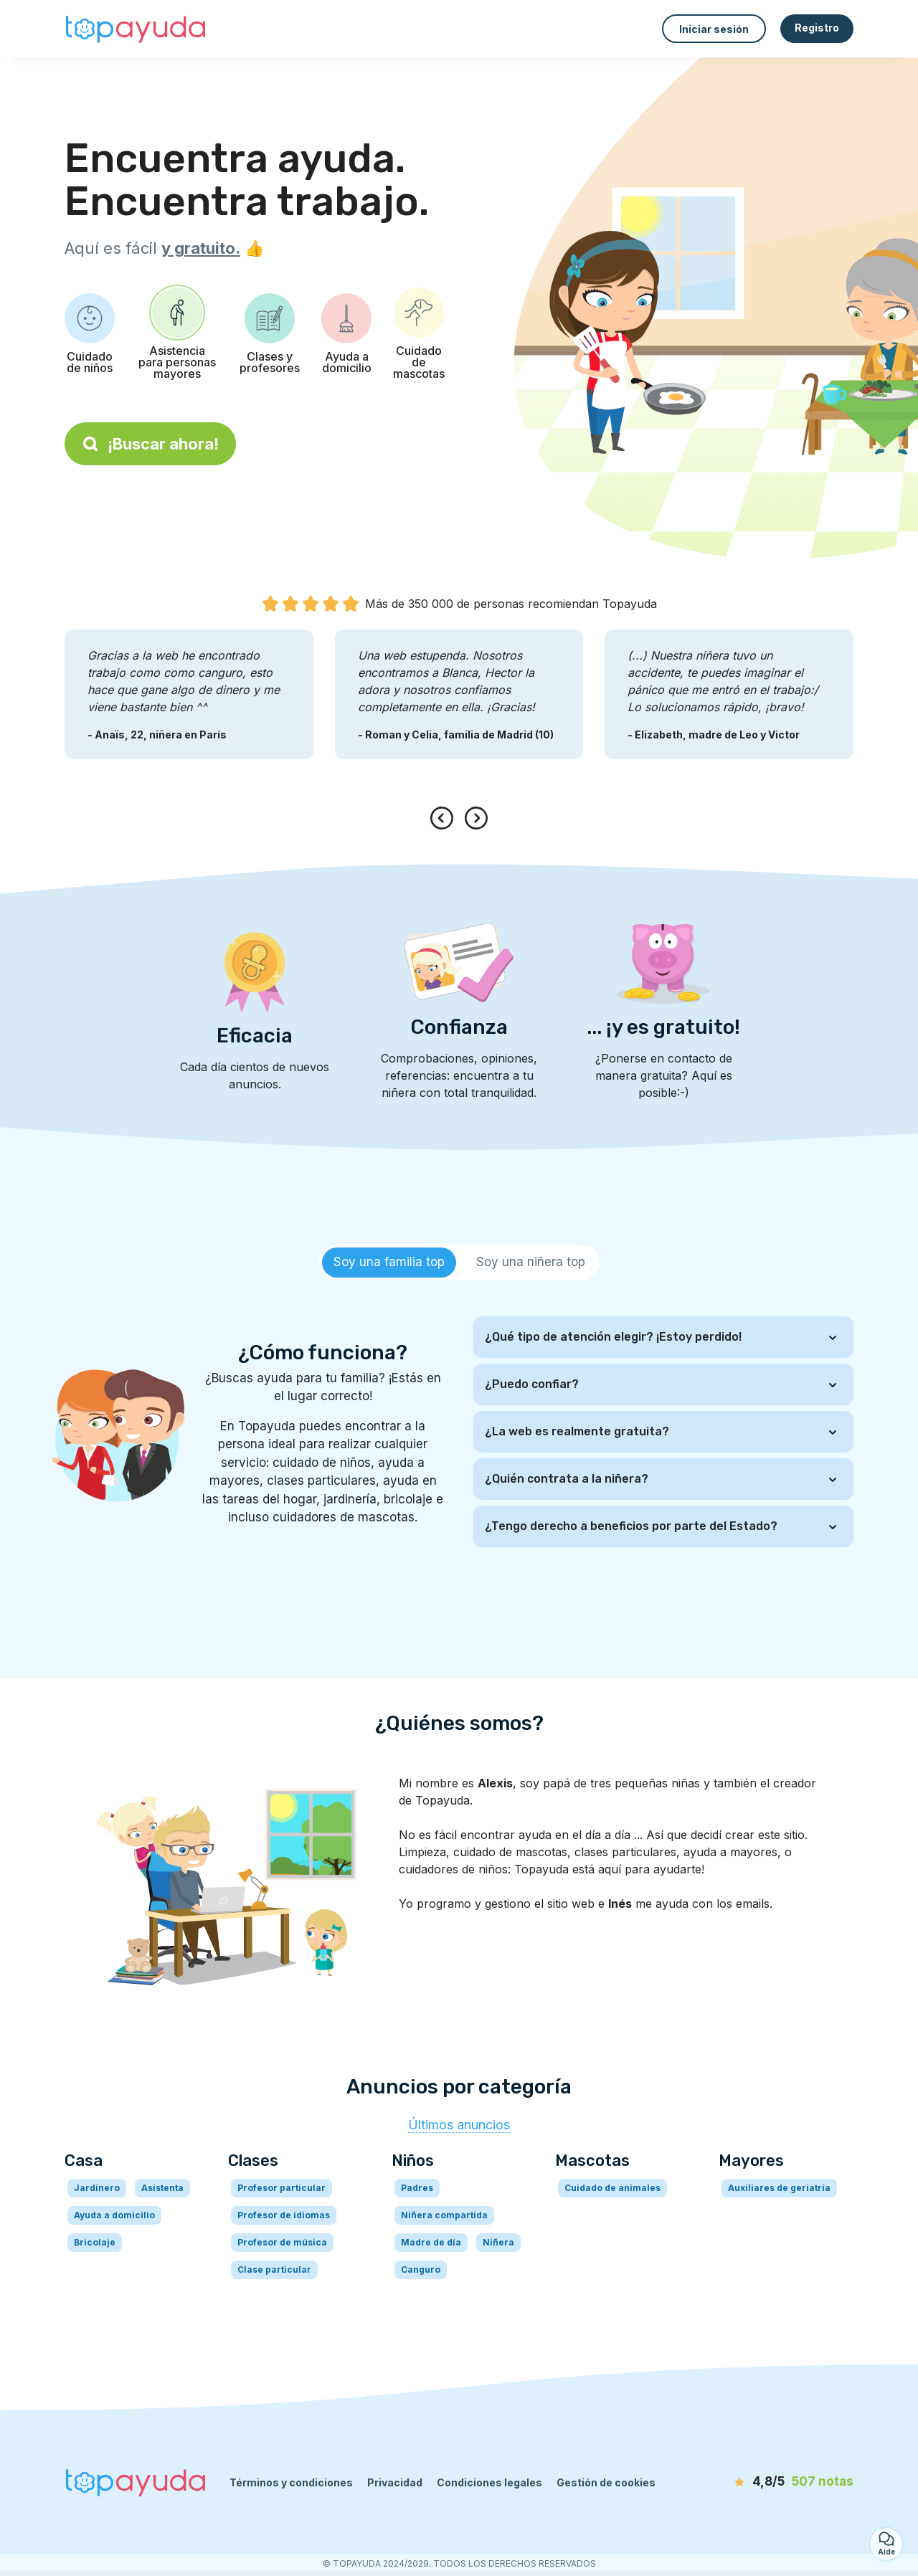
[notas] (770, 2482)
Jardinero (97, 2187)
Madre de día (431, 2242)
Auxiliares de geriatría (779, 2187)
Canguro (420, 2269)
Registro (817, 28)
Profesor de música (282, 2242)
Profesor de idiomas (283, 2215)
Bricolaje (94, 2242)
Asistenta (162, 2187)
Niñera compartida (444, 2215)
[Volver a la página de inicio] (136, 28)
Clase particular (274, 2269)
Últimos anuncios (459, 2124)
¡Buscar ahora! (150, 443)
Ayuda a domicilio (114, 2215)
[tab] (389, 1262)
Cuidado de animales (612, 2187)
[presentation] (444, 818)
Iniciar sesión (714, 29)
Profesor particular (281, 2187)
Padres (417, 2187)
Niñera (498, 2242)
